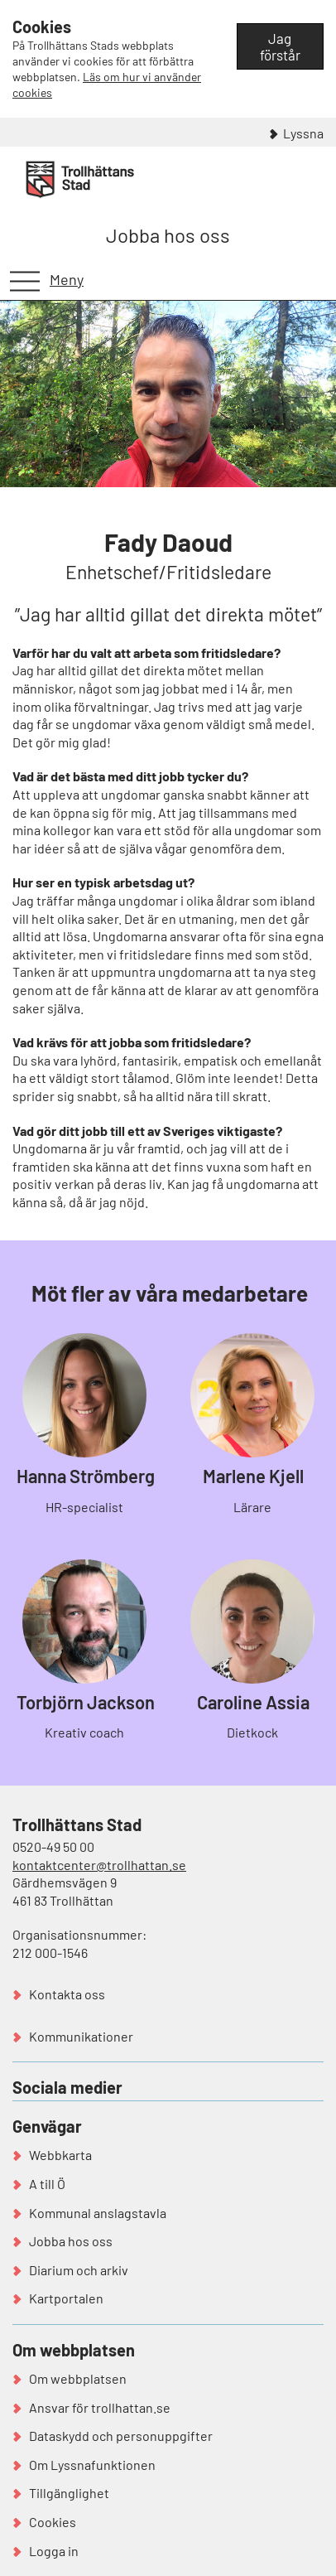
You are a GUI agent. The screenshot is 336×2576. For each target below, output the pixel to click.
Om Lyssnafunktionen (92, 2464)
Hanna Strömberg (86, 1475)
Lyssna (303, 133)
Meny (67, 279)
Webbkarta (60, 2155)
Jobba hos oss (168, 235)
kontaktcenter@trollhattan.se (99, 1865)
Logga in (54, 2551)
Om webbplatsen (78, 2378)
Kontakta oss (67, 1994)
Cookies (52, 2522)
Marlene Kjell (253, 1475)
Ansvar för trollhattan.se (99, 2407)
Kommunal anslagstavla (97, 2213)
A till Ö (47, 2184)
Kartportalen (66, 2298)
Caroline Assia (253, 1702)
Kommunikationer (81, 2036)
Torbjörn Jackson (86, 1702)
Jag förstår (280, 46)
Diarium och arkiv (78, 2270)
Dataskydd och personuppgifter (121, 2435)
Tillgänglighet (69, 2493)
